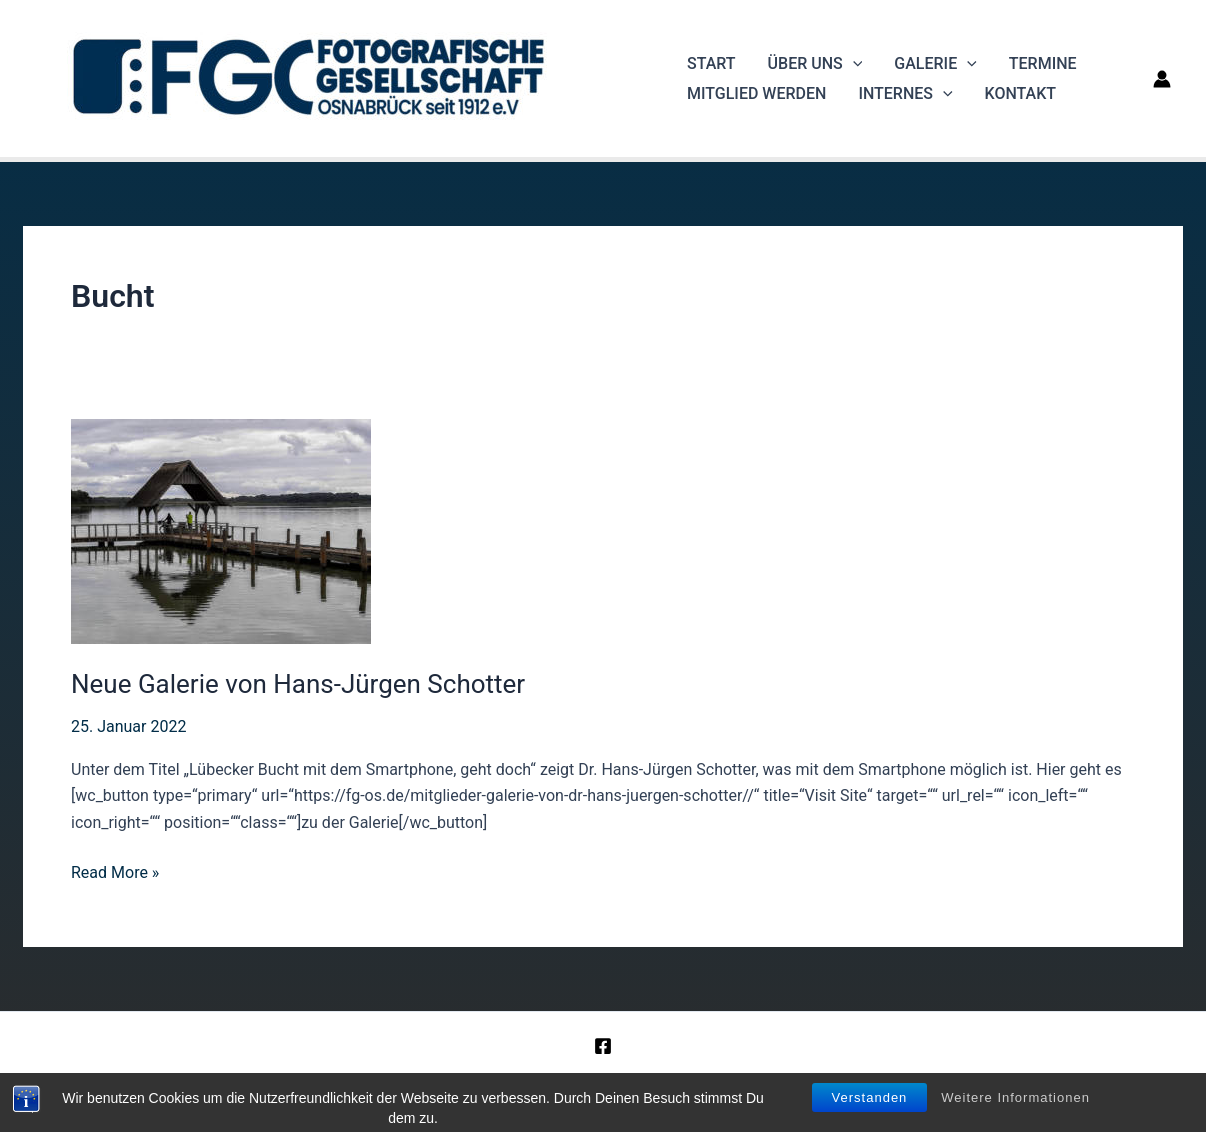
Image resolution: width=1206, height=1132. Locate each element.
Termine (1043, 63)
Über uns (815, 64)
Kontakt (1021, 93)
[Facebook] (603, 1046)
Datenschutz (717, 1081)
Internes (905, 94)
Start (711, 63)
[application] (853, 64)
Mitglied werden (756, 93)
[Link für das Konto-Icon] (1162, 79)
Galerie (935, 64)
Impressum (621, 1081)
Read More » (115, 873)
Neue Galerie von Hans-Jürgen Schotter (298, 684)
